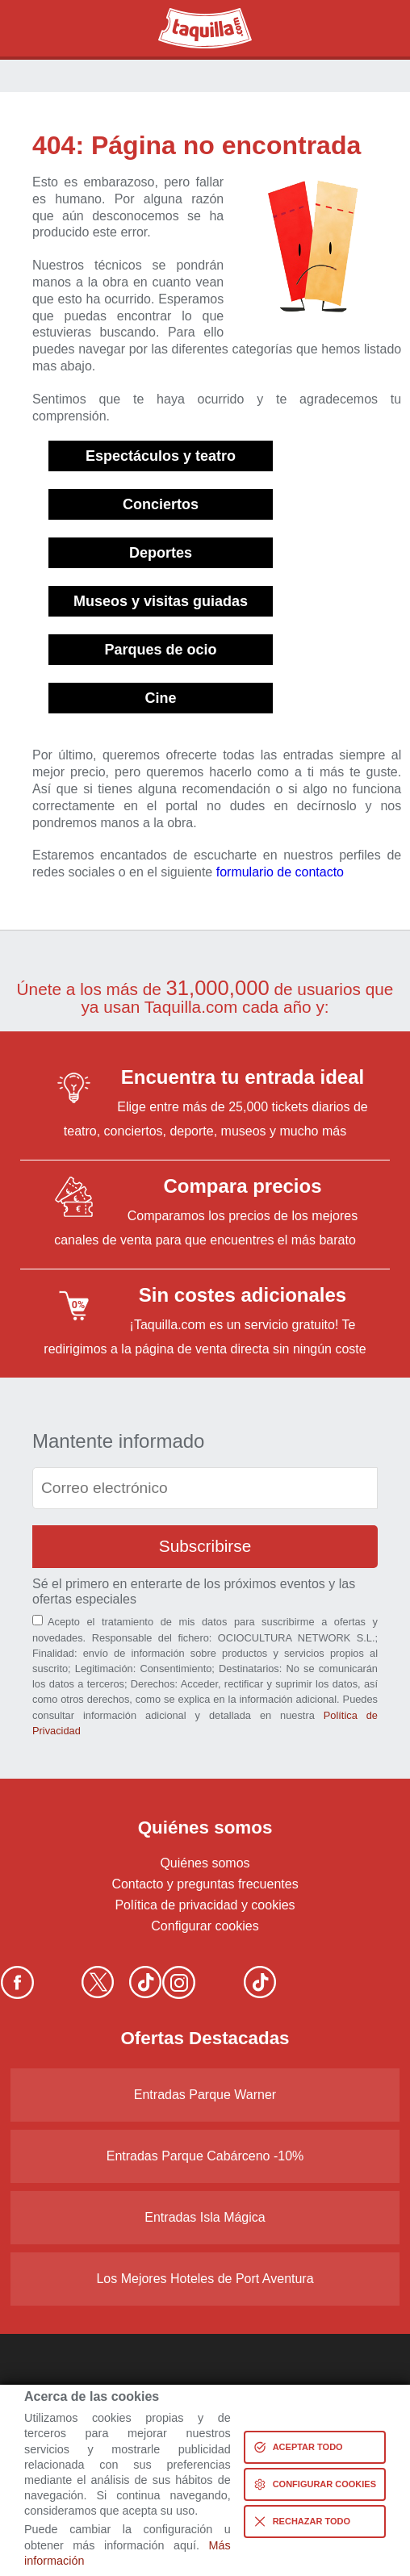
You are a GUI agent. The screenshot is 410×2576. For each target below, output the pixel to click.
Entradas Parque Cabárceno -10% (205, 2156)
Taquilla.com (194, 14)
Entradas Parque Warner (205, 2094)
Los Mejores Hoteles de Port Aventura (204, 2278)
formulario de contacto (280, 872)
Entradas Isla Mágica (204, 2217)
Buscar (41, 28)
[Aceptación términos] (37, 1620)
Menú (369, 28)
